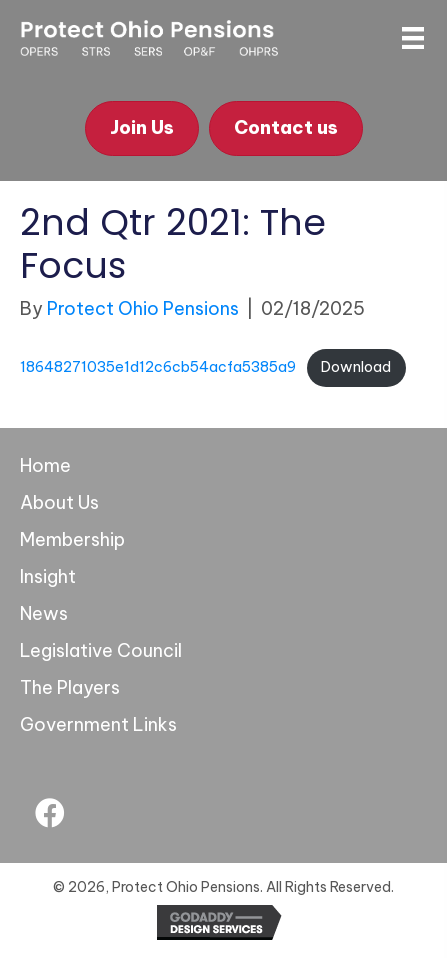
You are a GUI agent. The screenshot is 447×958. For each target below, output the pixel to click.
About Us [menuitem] (59, 502)
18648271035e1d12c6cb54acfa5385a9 (158, 367)
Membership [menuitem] (72, 539)
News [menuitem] (44, 613)
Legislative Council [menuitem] (101, 650)
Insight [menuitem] (48, 576)
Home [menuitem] (45, 465)
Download (356, 367)
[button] (50, 813)
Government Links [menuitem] (98, 724)
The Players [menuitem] (70, 687)
